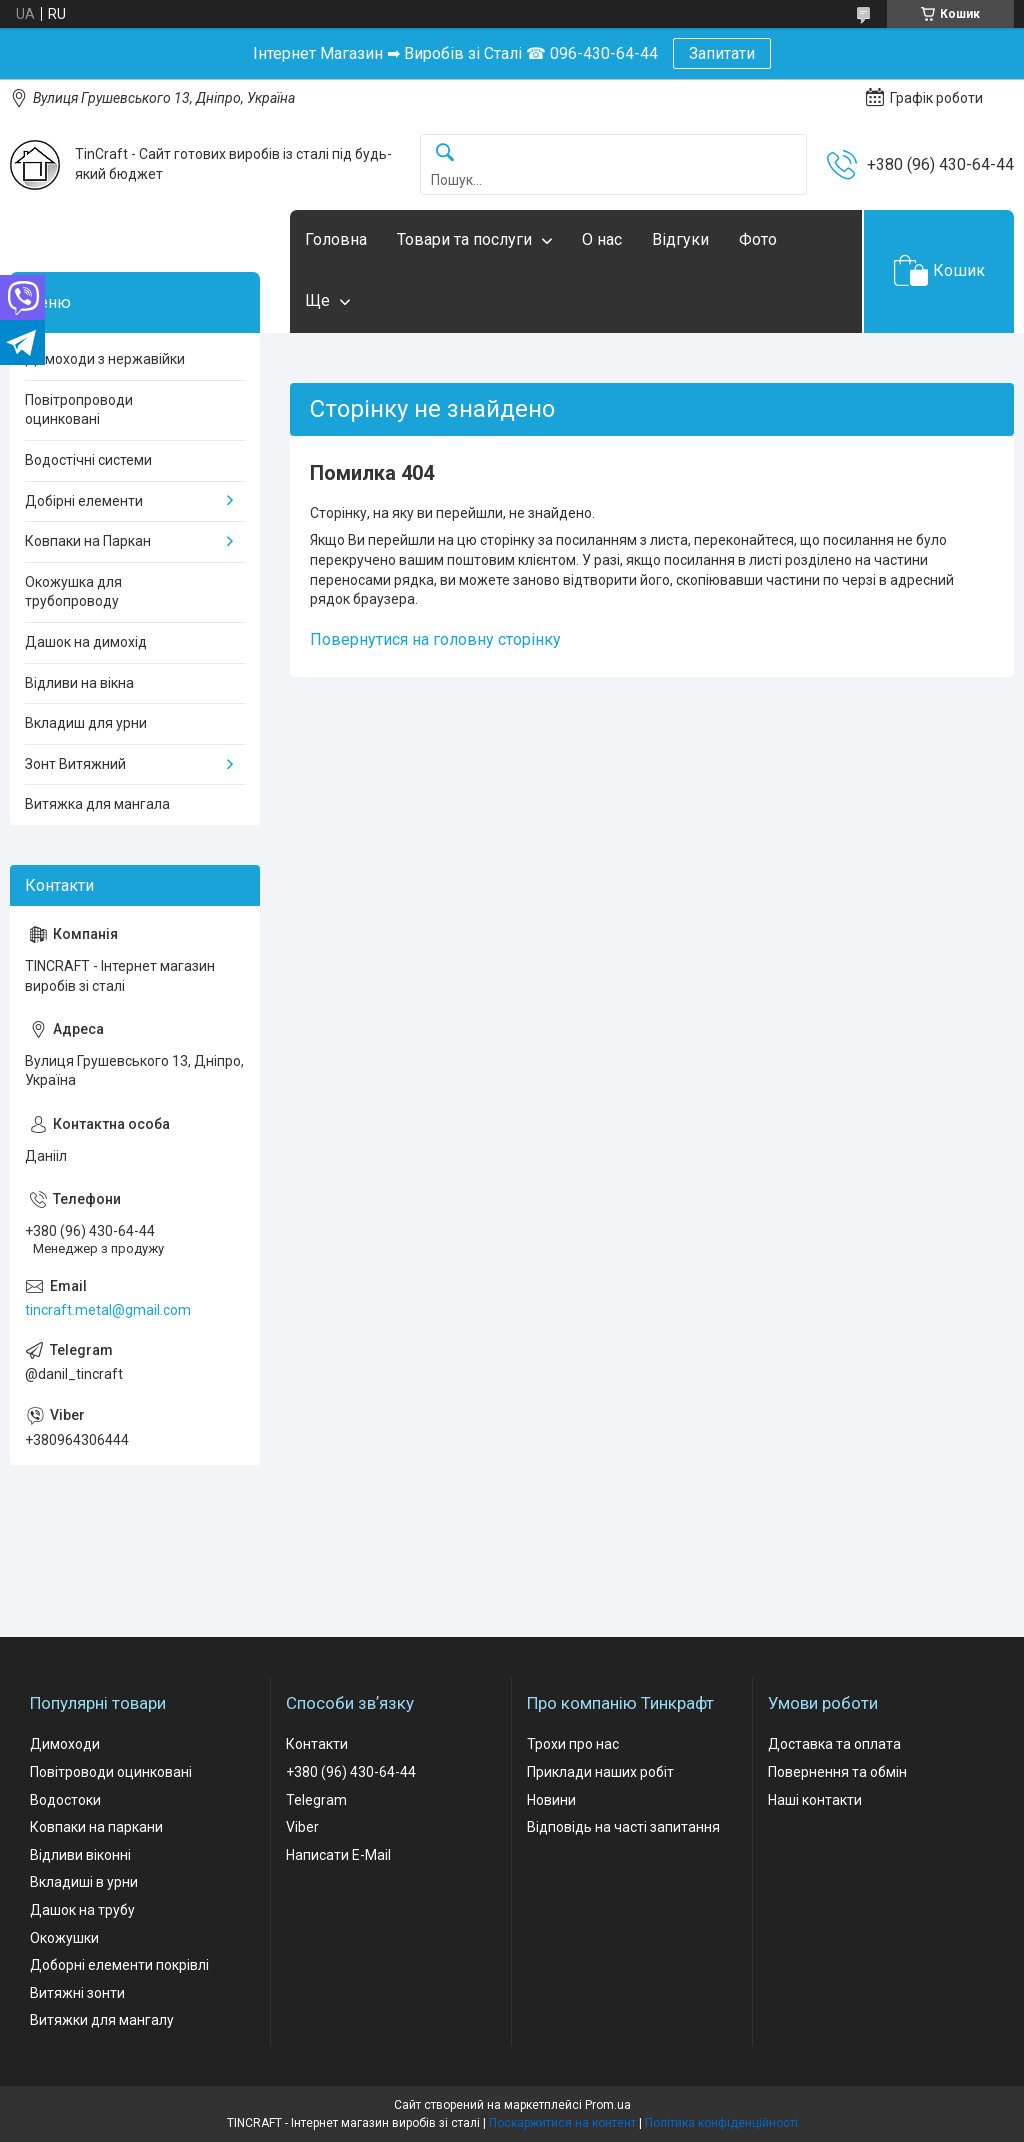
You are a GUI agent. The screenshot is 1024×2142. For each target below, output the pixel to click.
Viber (302, 1827)
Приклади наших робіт (600, 1772)
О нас (602, 239)
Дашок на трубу (82, 1910)
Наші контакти (815, 1800)
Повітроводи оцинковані (111, 1772)
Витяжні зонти (77, 1993)
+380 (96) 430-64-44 (351, 1772)
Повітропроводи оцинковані (79, 410)
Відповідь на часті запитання (623, 1827)
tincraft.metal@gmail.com (108, 1310)
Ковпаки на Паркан (88, 541)
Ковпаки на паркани (96, 1827)
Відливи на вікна (79, 683)
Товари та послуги (464, 239)
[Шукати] (445, 153)
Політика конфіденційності (721, 2123)
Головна (336, 239)
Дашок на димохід (86, 642)
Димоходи (65, 1744)
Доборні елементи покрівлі (119, 1965)
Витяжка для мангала (97, 804)
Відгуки (680, 239)
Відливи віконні (80, 1855)
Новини (551, 1800)
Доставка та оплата (834, 1744)
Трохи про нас (573, 1744)
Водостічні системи (88, 460)
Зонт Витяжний (75, 764)
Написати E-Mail (338, 1855)
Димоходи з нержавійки (105, 359)
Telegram (316, 1800)
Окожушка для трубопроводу (73, 592)
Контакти (317, 1744)
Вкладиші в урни (84, 1882)
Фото (758, 239)
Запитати (722, 53)
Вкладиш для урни (86, 723)
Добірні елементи (84, 501)
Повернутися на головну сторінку (435, 639)
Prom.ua (608, 2105)
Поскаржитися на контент (562, 2123)
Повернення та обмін (837, 1772)
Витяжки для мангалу (102, 2020)
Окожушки (64, 1938)
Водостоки (65, 1800)
